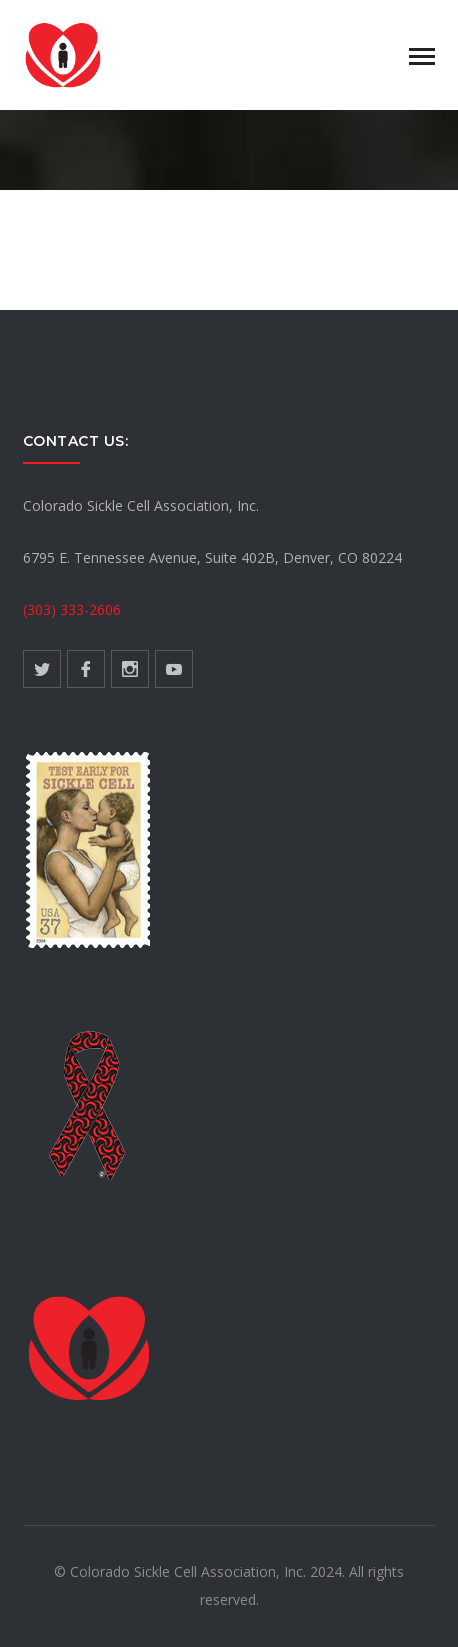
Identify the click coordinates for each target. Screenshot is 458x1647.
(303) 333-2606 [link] (72, 609)
